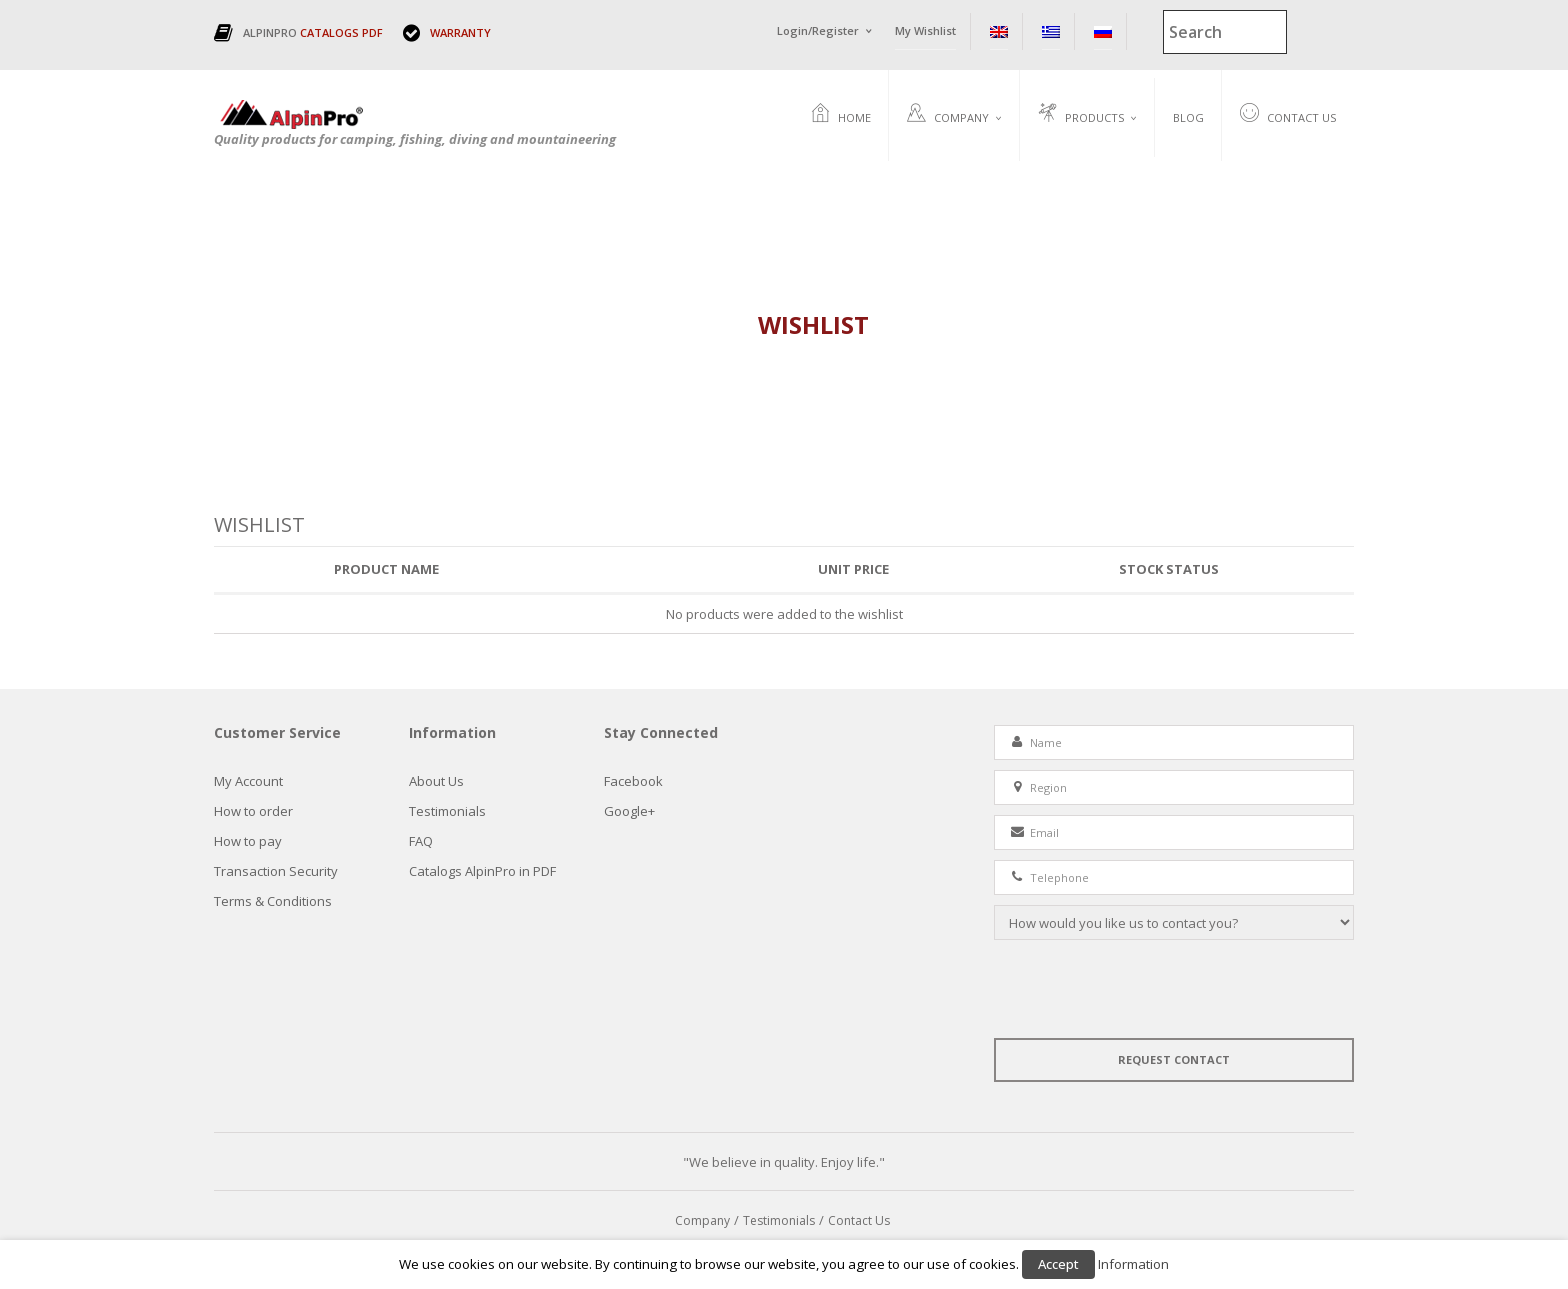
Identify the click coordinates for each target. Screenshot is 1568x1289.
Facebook (633, 781)
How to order (253, 811)
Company (948, 115)
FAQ (421, 841)
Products (1081, 115)
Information (1133, 1264)
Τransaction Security (276, 871)
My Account (248, 781)
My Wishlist (925, 30)
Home (841, 115)
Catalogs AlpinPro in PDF (482, 871)
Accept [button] (1058, 1264)
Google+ (629, 811)
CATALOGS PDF (341, 32)
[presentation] (1146, 989)
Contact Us (1288, 115)
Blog (1188, 117)
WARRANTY (460, 32)
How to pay (248, 841)
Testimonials (447, 811)
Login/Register (818, 30)
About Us (436, 781)
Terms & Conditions (273, 901)
